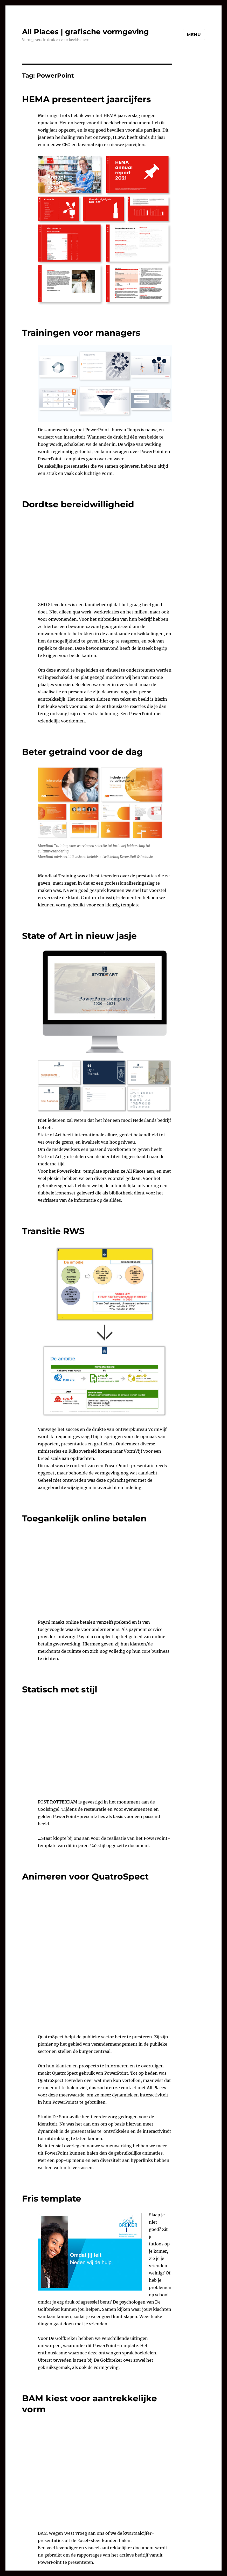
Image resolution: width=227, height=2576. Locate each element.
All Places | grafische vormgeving (85, 31)
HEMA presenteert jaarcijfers (86, 99)
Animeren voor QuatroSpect (85, 1876)
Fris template (51, 2198)
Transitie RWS (53, 1231)
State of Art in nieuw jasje (79, 936)
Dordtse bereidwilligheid (78, 504)
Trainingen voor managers (81, 332)
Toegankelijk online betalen (84, 1518)
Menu (194, 34)
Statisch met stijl (59, 1689)
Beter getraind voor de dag (82, 752)
